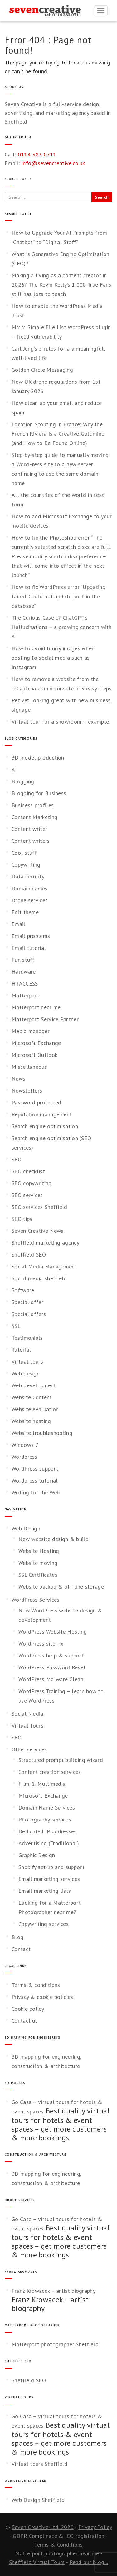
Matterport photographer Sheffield (55, 2344)
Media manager (31, 1031)
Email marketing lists (44, 1890)
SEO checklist (28, 1171)
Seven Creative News (38, 1230)
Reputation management (42, 1114)
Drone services (30, 900)
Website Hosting (38, 1550)
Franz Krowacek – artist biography (53, 2290)
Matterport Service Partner (45, 1019)
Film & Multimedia (42, 1783)
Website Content (32, 1397)
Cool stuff (24, 852)
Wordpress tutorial (35, 1480)
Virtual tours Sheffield (39, 2463)
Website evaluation (35, 1409)
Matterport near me (36, 1007)
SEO (17, 1159)
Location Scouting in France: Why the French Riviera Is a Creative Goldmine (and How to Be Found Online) (58, 434)
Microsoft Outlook (34, 1054)
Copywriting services (43, 1924)
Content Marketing (34, 817)
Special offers (29, 1314)
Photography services (44, 1819)
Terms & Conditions (58, 2544)
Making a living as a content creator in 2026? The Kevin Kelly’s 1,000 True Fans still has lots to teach (61, 285)
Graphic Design (36, 1855)
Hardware (24, 971)
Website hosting (31, 1421)
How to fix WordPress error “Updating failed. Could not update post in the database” (58, 596)
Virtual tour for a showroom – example (60, 721)
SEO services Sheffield (39, 1207)
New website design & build (53, 1539)
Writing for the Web (36, 1492)
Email (19, 924)
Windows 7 (25, 1444)
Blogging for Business (39, 793)
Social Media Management (44, 1266)
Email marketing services (49, 1878)
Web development (34, 1385)
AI (14, 769)
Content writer (29, 828)
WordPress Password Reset (51, 1667)
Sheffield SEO (29, 1254)
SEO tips (22, 1218)
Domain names (30, 888)
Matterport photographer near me (57, 2553)
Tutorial (21, 1349)
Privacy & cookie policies (42, 1996)
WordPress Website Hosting (52, 1631)
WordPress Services (35, 1599)
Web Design (26, 1528)
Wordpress (24, 1456)
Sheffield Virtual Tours (37, 2562)
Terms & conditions (36, 1985)
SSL (16, 1325)
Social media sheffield (39, 1278)
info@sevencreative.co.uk (53, 163)
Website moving (37, 1562)
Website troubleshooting (42, 1433)
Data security (28, 876)
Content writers (31, 840)
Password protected (36, 1102)
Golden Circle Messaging (42, 369)
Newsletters (27, 1090)
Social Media (27, 1713)
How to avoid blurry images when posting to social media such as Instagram (53, 658)
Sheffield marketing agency (45, 1242)
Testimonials (27, 1337)
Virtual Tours (27, 1725)
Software (23, 1290)
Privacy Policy (95, 2527)
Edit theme (25, 912)
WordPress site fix (40, 1643)
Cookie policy (28, 2008)
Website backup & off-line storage (61, 1586)
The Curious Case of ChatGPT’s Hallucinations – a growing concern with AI (62, 627)
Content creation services (49, 1771)
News (18, 1078)
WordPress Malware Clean (50, 1679)
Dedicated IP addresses (47, 1831)
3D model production (38, 757)
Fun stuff (23, 959)
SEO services (27, 1195)
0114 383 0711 (37, 154)
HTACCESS (25, 983)
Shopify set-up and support (51, 1867)
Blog (17, 1937)
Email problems (31, 936)
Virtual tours (27, 1361)
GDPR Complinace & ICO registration (58, 2535)
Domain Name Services (46, 1807)
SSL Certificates (37, 1574)
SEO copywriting (32, 1183)
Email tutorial (29, 947)
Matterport (25, 995)
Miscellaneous (29, 1066)
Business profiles (33, 805)
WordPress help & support (51, 1655)
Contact (21, 1949)
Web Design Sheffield (38, 2499)
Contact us (25, 2020)
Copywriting (26, 864)
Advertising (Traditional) (48, 1843)
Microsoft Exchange (36, 1043)
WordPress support (35, 1468)
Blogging (23, 781)
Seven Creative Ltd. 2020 (43, 2527)
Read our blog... (89, 2562)
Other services (29, 1749)
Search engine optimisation (45, 1126)
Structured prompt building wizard (60, 1760)
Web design (26, 1373)
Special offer (27, 1302)
